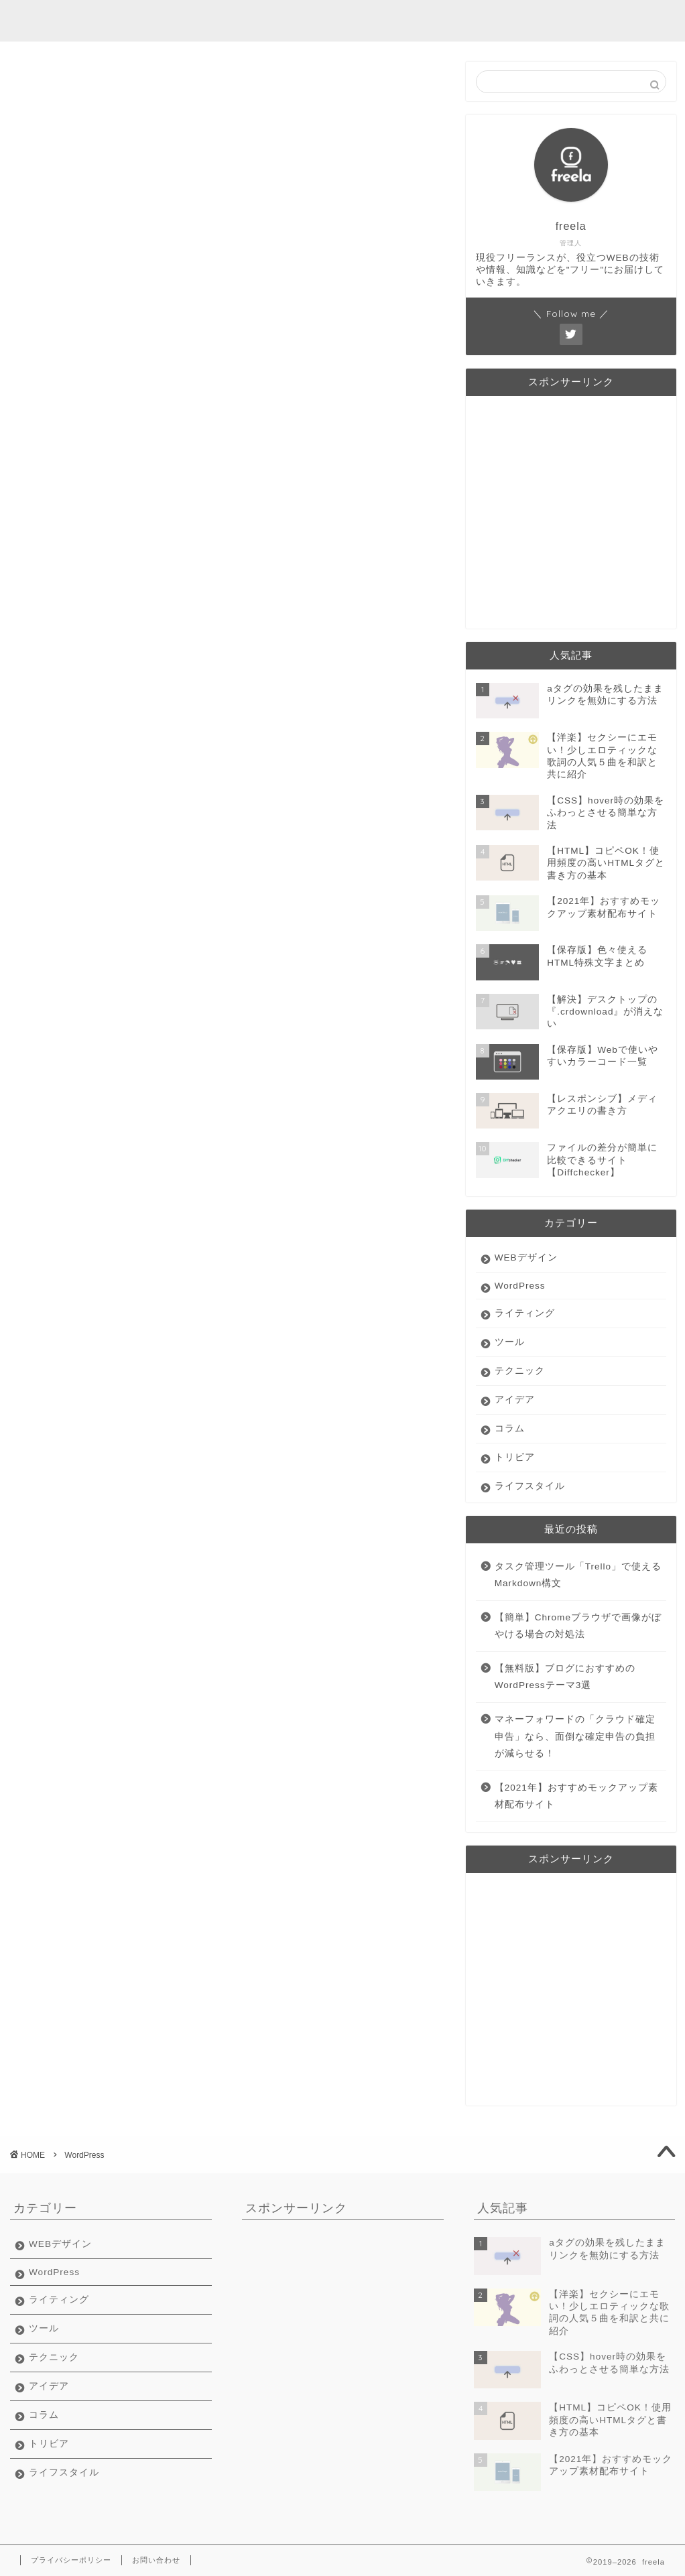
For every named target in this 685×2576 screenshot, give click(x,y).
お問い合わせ (156, 2560)
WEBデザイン (526, 1257)
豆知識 (546, 21)
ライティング (330, 21)
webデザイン (249, 21)
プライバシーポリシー (71, 2560)
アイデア (515, 1400)
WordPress (520, 1286)
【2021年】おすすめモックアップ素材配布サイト (576, 1796)
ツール (510, 1342)
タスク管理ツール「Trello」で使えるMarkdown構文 (578, 1575)
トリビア (515, 1457)
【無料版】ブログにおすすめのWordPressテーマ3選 (565, 1677)
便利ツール (405, 21)
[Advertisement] (571, 515)
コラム (510, 1428)
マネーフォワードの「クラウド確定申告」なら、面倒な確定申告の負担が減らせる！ (575, 1736)
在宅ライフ (606, 21)
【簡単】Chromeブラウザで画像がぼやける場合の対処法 (578, 1626)
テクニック (520, 1371)
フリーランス (480, 21)
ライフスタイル (530, 1486)
